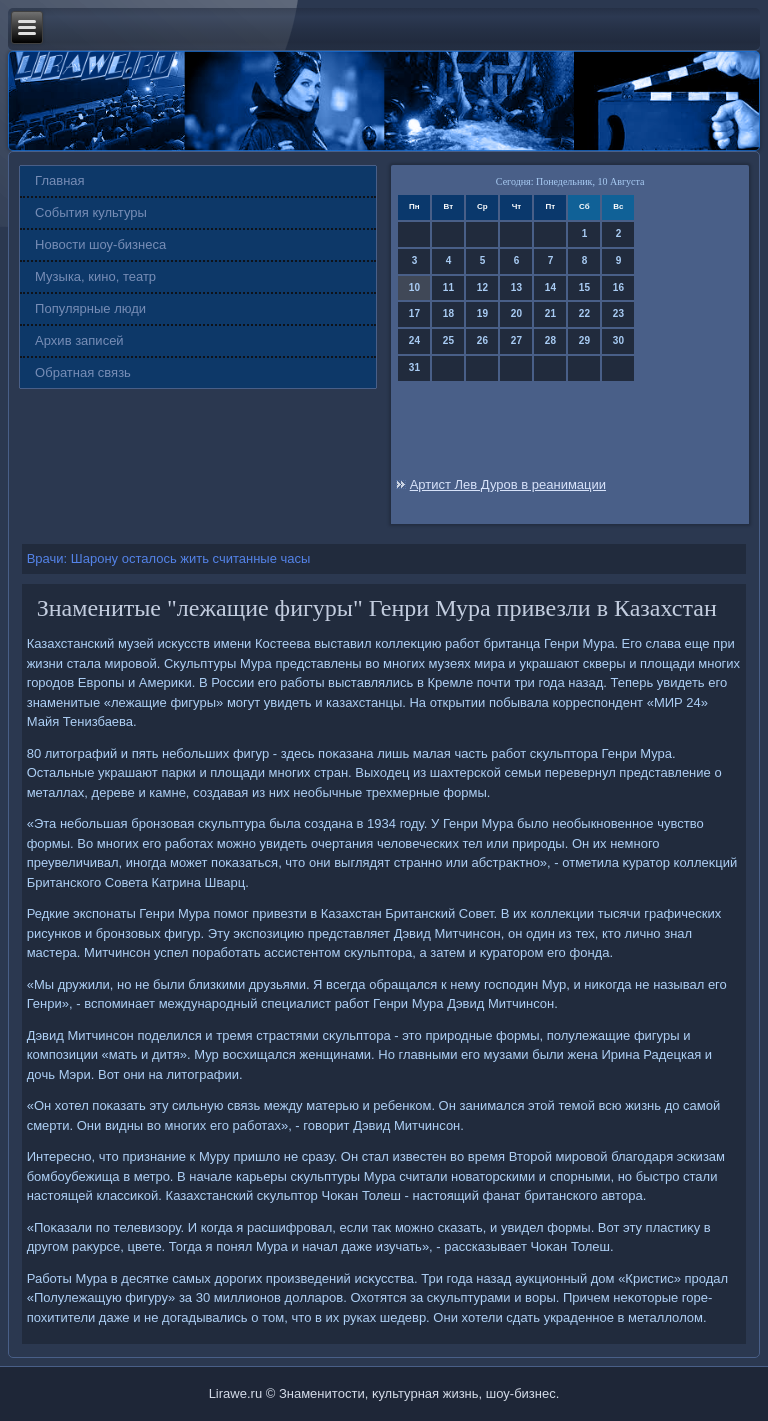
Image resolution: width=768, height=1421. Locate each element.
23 (618, 313)
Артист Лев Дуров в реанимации (508, 484)
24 (414, 340)
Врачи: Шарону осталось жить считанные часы (169, 558)
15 (584, 287)
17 (414, 313)
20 (516, 313)
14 (550, 287)
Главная (59, 180)
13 (516, 287)
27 (516, 340)
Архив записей (79, 340)
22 (584, 313)
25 (448, 340)
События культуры (91, 212)
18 (448, 313)
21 (550, 313)
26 (482, 340)
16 (618, 287)
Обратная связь (83, 372)
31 (414, 367)
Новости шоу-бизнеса (100, 244)
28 (550, 340)
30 (618, 340)
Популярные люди (90, 308)
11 (448, 287)
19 (482, 313)
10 (414, 287)
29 (584, 340)
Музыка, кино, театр (95, 276)
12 (482, 287)
